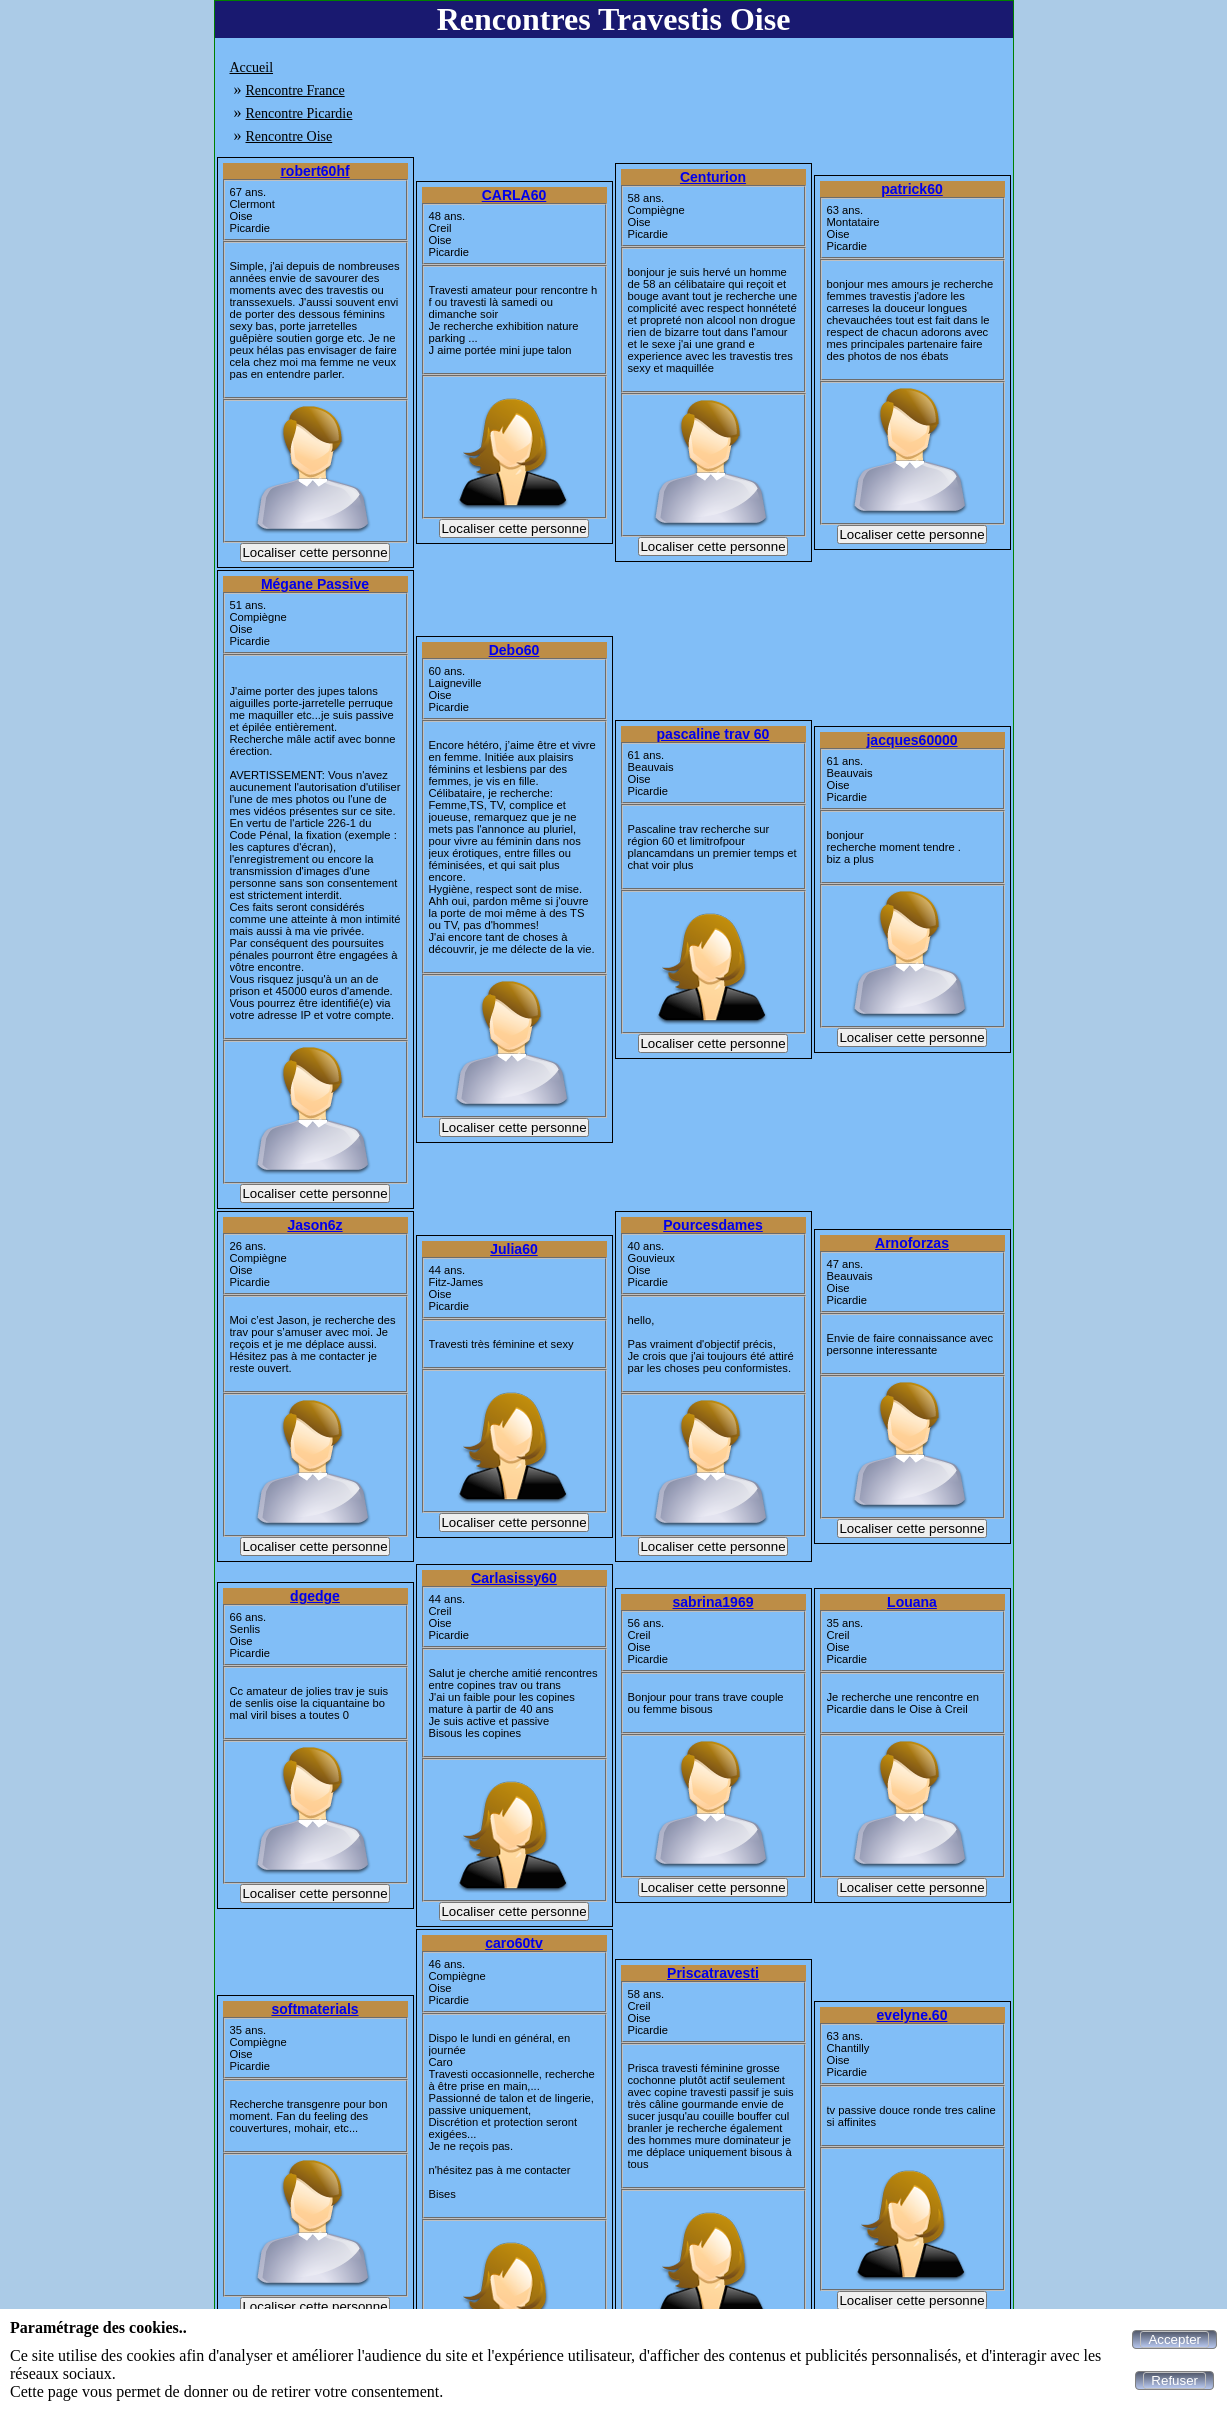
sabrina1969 (713, 1602)
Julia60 (513, 1249)
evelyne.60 (912, 2015)
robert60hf (314, 171)
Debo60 (514, 650)
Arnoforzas (912, 1243)
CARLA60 (514, 195)
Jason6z (314, 1225)
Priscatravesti (713, 1973)
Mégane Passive (315, 584)
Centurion (713, 177)
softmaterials (314, 2009)
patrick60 (911, 189)
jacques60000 (911, 740)
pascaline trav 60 (713, 734)
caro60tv (514, 1943)
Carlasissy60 (514, 1578)
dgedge (315, 1596)
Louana (912, 1602)
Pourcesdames (713, 1225)
